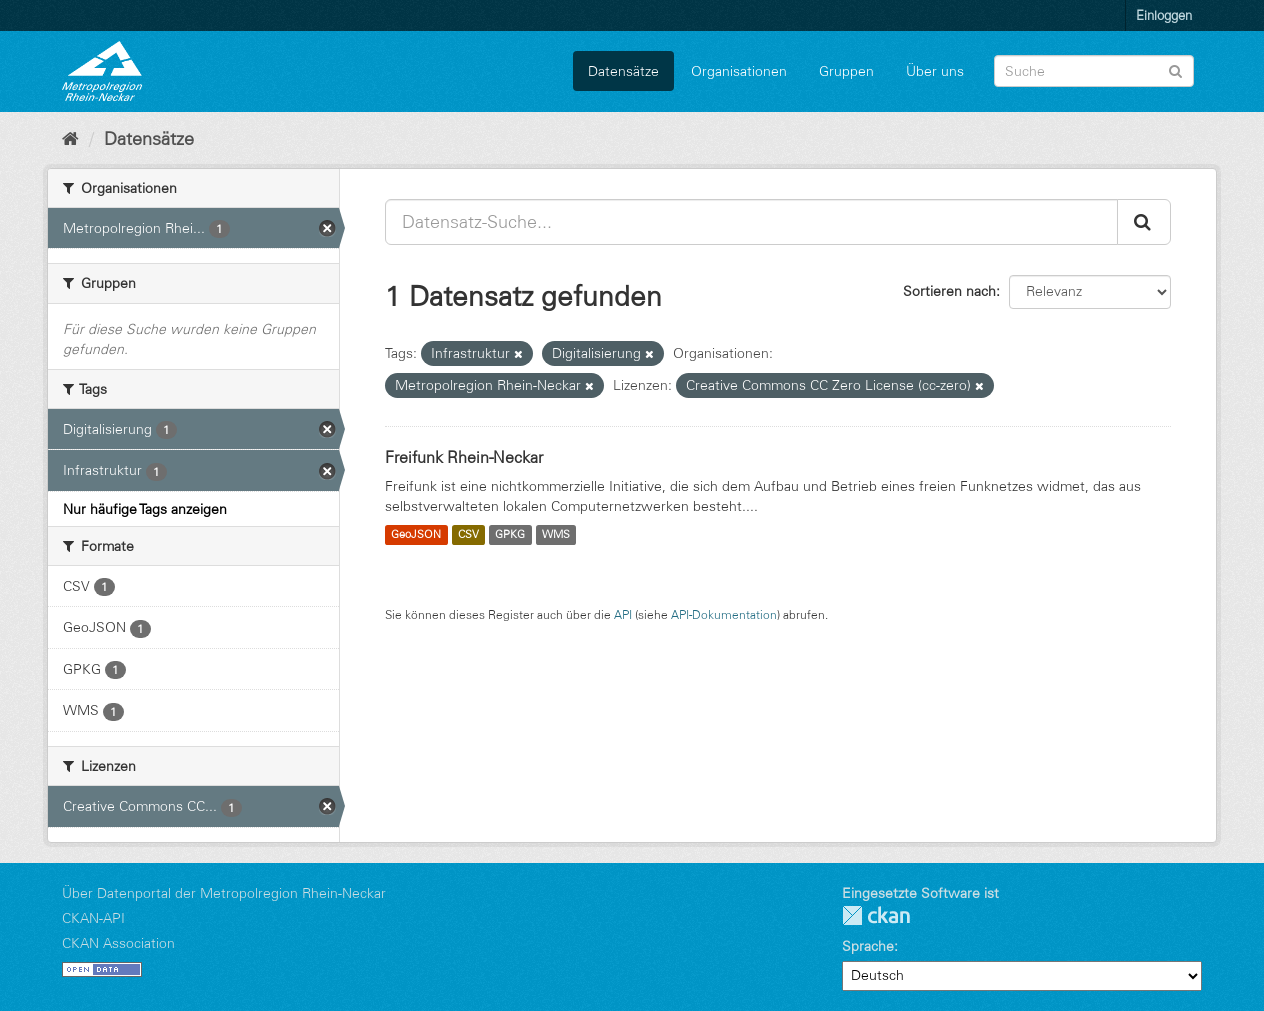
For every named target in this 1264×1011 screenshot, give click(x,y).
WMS (556, 535)
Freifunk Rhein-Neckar (464, 457)
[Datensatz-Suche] (1094, 71)
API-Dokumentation (724, 614)
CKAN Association (118, 943)
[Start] (70, 139)
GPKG (510, 535)
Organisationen (739, 71)
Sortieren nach (949, 291)
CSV (468, 535)
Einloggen (1164, 15)
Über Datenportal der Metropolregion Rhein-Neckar (224, 893)
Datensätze (623, 71)
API (623, 614)
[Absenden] (1175, 69)
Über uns (935, 71)
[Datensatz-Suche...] (751, 222)
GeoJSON (416, 535)
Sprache (868, 946)
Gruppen (846, 71)
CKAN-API (93, 918)
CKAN (876, 915)
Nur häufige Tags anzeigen (145, 509)
